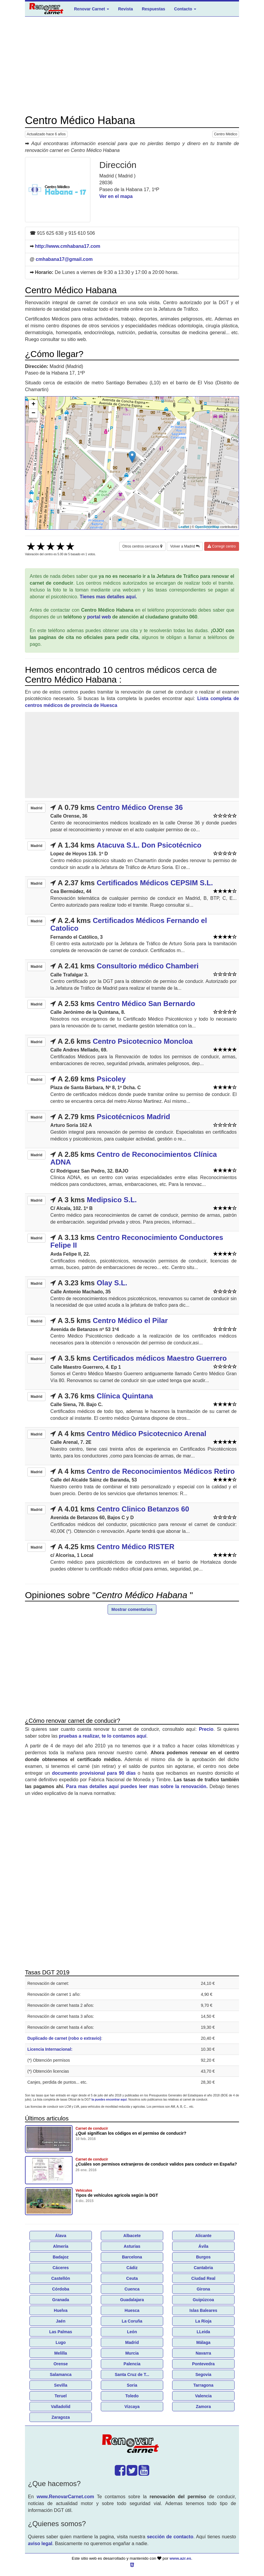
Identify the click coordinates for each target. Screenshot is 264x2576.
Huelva (60, 2310)
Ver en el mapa (116, 196)
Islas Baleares (203, 2310)
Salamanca (60, 2374)
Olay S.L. (112, 1283)
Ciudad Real (203, 2278)
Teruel (61, 2395)
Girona (203, 2289)
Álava (60, 2235)
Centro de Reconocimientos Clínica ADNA (133, 1158)
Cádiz (131, 2267)
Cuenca (132, 2289)
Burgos (203, 2257)
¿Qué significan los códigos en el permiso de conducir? (131, 2133)
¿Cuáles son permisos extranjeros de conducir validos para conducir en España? (156, 2164)
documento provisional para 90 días (94, 1773)
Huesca (132, 2310)
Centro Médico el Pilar (130, 1320)
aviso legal (40, 2543)
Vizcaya (131, 2406)
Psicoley (111, 1079)
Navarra (203, 2353)
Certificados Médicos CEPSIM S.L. (155, 883)
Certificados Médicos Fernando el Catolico (128, 924)
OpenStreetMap (207, 527)
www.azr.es (180, 2558)
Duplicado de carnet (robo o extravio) (64, 2038)
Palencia (132, 2363)
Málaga (203, 2342)
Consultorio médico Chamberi (148, 966)
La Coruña (132, 2321)
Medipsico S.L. (112, 1200)
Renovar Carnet (91, 9)
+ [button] (33, 404)
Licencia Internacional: (50, 2049)
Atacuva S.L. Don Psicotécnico (149, 845)
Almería (60, 2246)
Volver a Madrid (184, 546)
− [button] (33, 413)
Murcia (132, 2353)
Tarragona (203, 2385)
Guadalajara (132, 2299)
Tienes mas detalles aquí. (108, 596)
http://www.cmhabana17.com (67, 246)
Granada (60, 2299)
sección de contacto (170, 2536)
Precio (206, 1729)
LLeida (203, 2331)
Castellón (60, 2278)
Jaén (60, 2321)
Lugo (61, 2342)
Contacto (185, 9)
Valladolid (60, 2406)
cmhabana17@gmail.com (64, 259)
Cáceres (61, 2267)
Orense (61, 2363)
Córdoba (60, 2289)
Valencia (203, 2395)
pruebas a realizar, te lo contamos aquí (102, 1736)
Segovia (203, 2374)
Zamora (203, 2406)
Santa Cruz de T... (132, 2374)
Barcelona (132, 2257)
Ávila (203, 2246)
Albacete (132, 2235)
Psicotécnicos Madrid (133, 1117)
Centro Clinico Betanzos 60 (143, 1509)
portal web (99, 616)
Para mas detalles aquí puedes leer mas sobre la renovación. (137, 1786)
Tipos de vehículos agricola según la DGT (117, 2195)
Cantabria (203, 2267)
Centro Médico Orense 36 (140, 807)
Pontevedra (203, 2363)
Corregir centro (222, 546)
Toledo (132, 2395)
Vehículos (84, 2190)
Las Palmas (60, 2331)
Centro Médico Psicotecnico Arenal (146, 1434)
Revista (125, 9)
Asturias (132, 2246)
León (132, 2331)
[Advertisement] (132, 65)
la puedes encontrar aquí (109, 2099)
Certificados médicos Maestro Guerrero (160, 1358)
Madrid (132, 2342)
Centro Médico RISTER (135, 1547)
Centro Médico (225, 134)
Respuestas (153, 9)
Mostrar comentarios (132, 1609)
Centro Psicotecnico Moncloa (143, 1041)
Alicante (203, 2235)
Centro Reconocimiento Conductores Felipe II (136, 1241)
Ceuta (132, 2278)
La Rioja (203, 2321)
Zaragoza (60, 2417)
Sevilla (60, 2385)
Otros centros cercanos (142, 546)
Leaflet (184, 527)
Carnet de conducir (92, 2128)
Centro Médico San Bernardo (146, 1004)
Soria (132, 2385)
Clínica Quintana (125, 1396)
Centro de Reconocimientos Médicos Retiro (161, 1471)
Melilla (60, 2353)
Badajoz (61, 2257)
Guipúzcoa (203, 2299)
